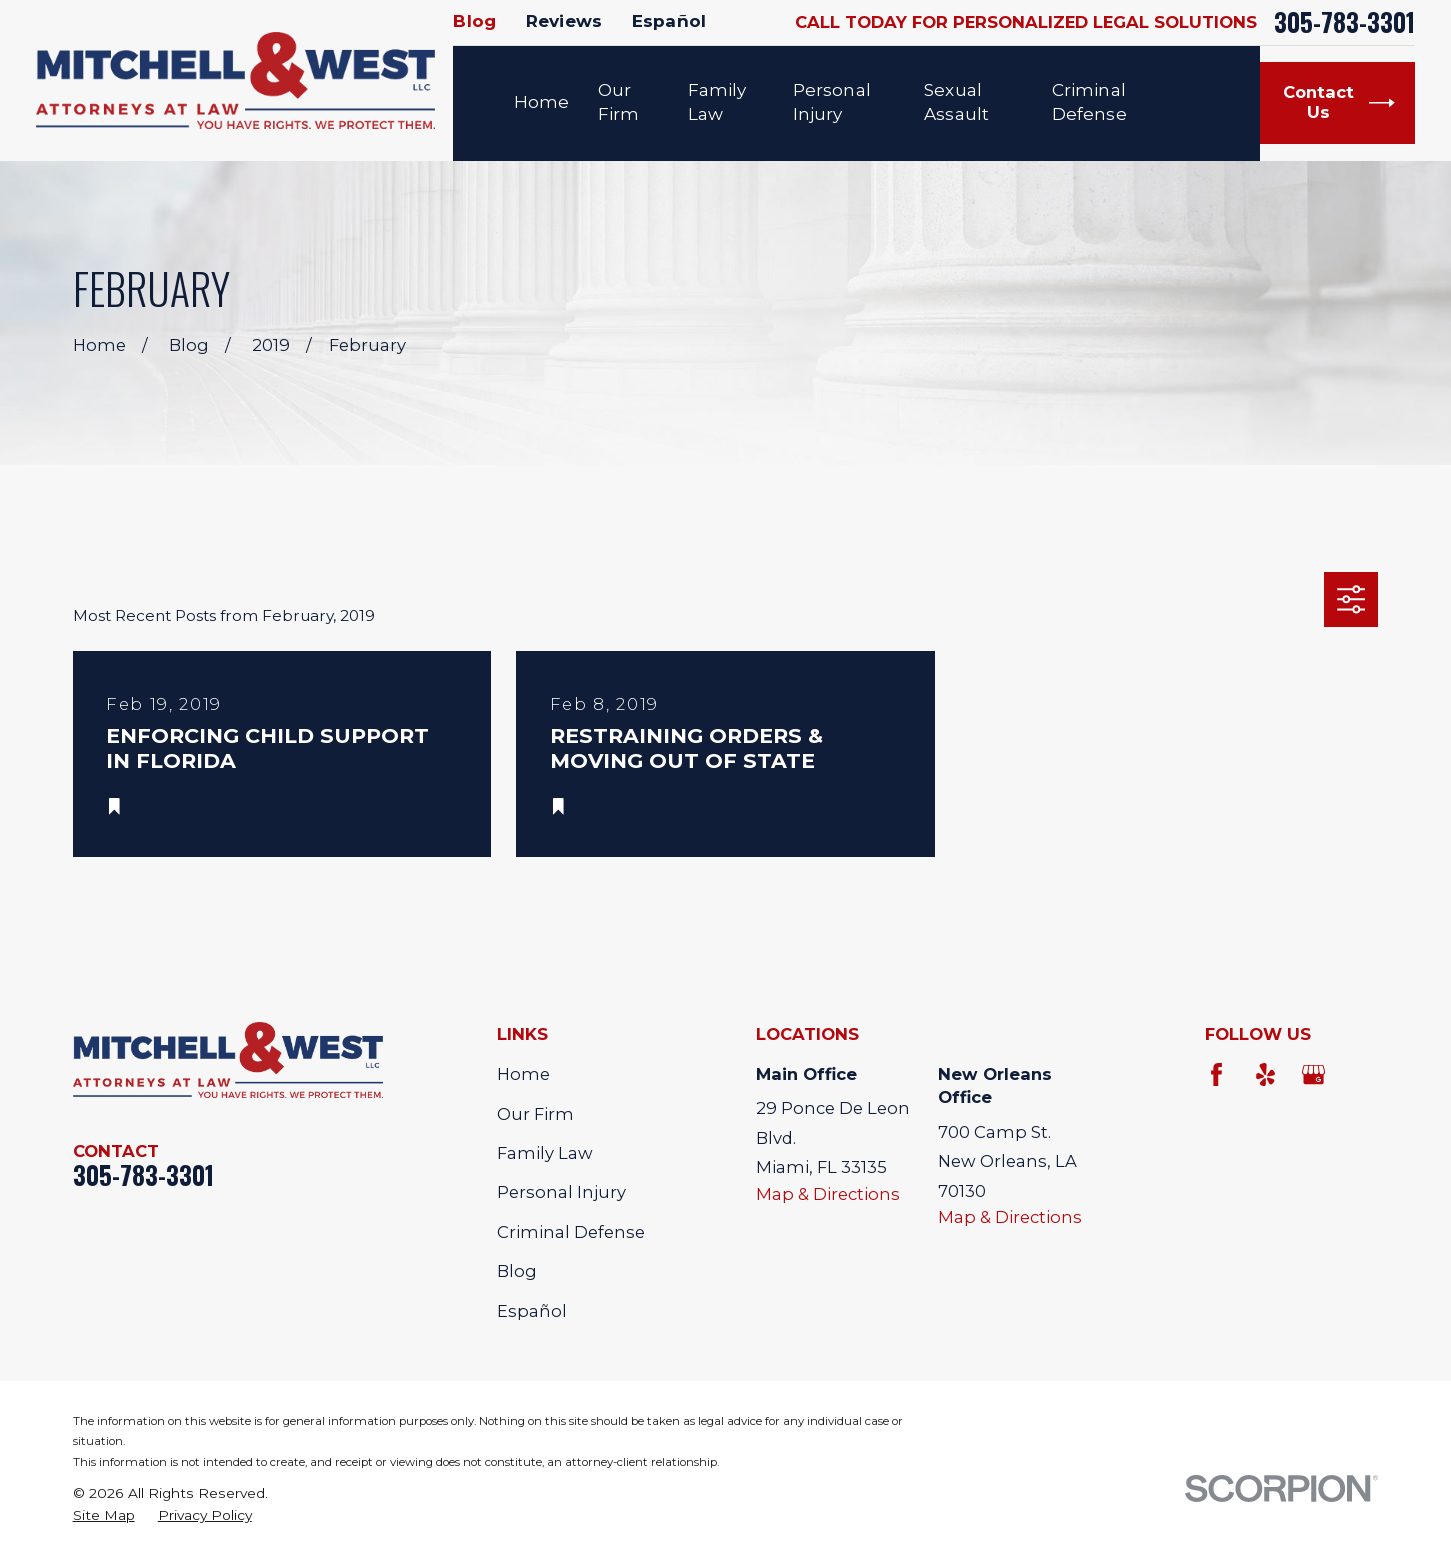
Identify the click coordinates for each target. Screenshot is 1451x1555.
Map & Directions (828, 1194)
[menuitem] (104, 1515)
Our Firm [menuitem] (619, 102)
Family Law (545, 1153)
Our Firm (535, 1114)
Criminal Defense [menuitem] (1089, 102)
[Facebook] (1216, 1074)
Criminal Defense (571, 1232)
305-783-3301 (1344, 22)
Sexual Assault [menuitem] (956, 102)
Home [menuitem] (542, 102)
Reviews (564, 21)
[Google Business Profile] (1313, 1074)
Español (669, 21)
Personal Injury (561, 1192)
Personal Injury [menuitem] (832, 102)
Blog (474, 21)
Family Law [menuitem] (717, 102)
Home (523, 1074)
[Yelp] (1265, 1074)
